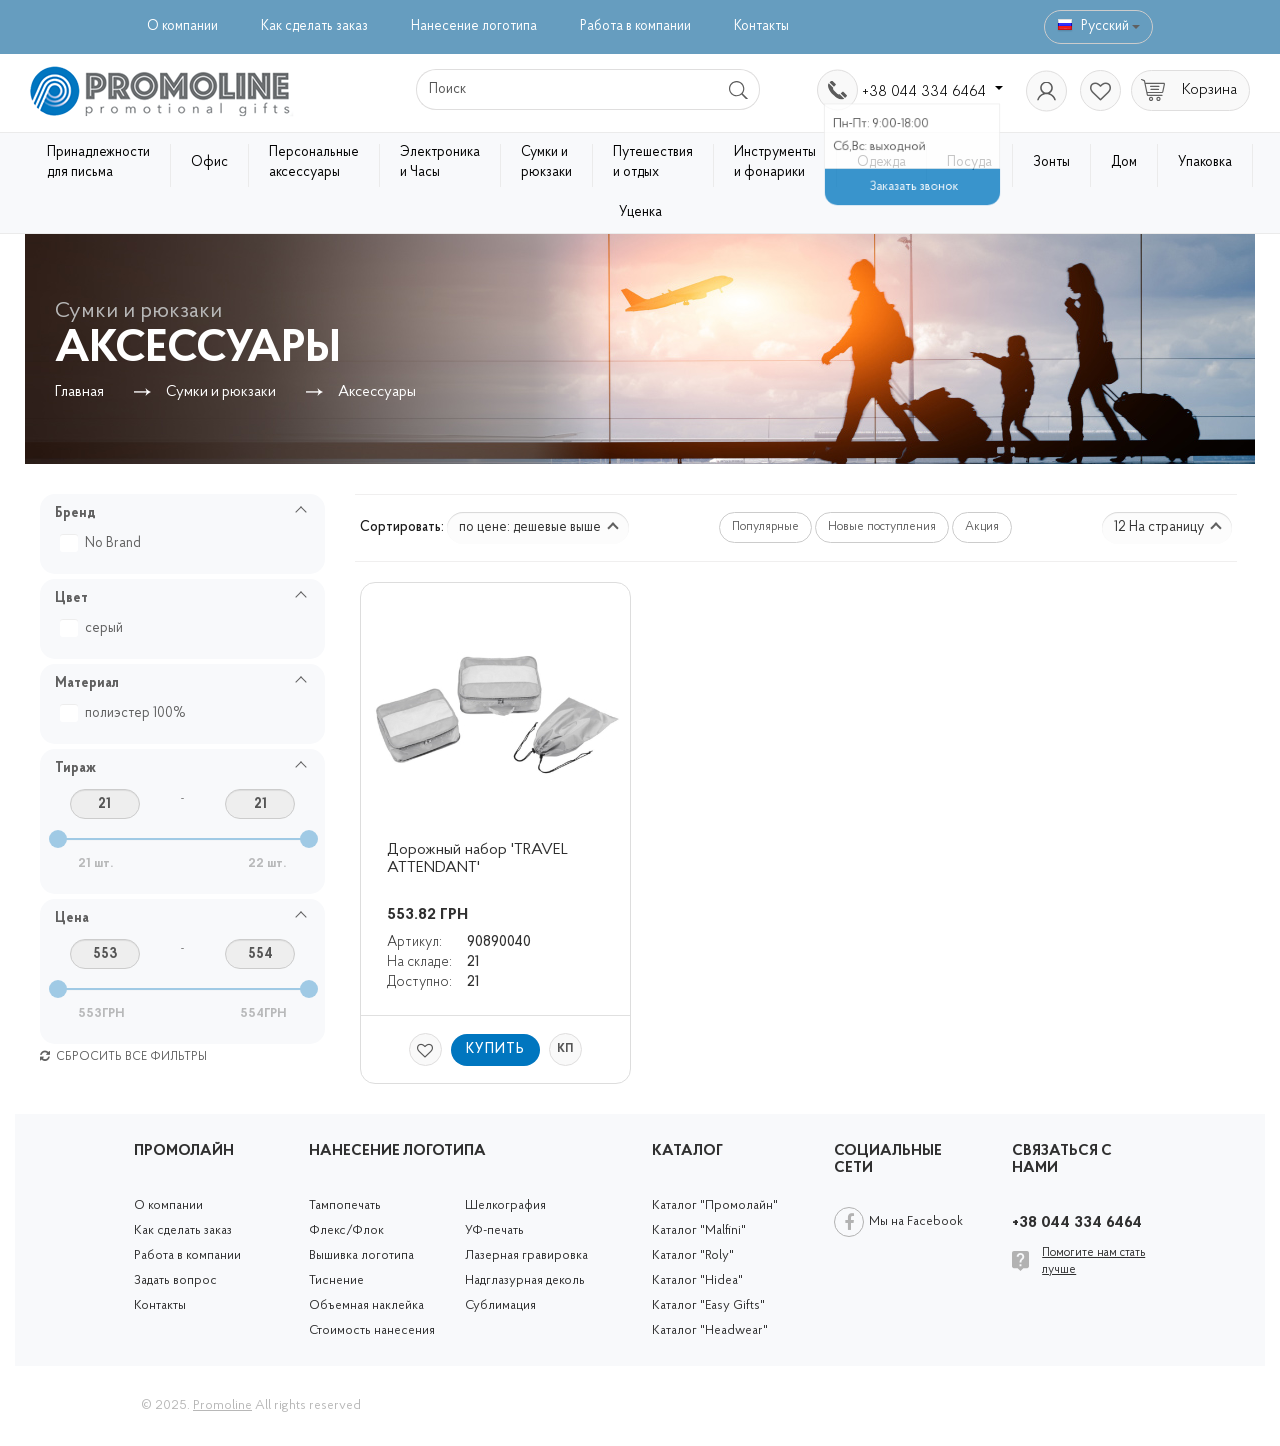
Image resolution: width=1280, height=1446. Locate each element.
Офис (209, 162)
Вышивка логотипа (361, 1255)
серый (94, 628)
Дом (1124, 162)
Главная (79, 392)
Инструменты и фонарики (775, 162)
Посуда (969, 162)
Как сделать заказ (314, 26)
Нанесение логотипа (474, 26)
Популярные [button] (765, 527)
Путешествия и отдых (653, 162)
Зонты (1051, 162)
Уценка (640, 212)
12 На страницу (1168, 527)
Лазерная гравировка (526, 1255)
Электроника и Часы (440, 162)
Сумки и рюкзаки (546, 162)
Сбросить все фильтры (123, 1057)
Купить (495, 1049)
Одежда (881, 162)
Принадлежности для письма (98, 162)
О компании (182, 26)
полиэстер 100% (125, 713)
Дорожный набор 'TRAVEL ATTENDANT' (479, 859)
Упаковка (1205, 162)
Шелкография (505, 1205)
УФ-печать (494, 1230)
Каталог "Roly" (693, 1255)
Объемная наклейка (366, 1305)
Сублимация (500, 1305)
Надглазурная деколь (525, 1280)
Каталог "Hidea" (697, 1280)
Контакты (761, 26)
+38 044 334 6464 (932, 92)
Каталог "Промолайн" (715, 1205)
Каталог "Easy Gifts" (708, 1305)
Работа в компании (635, 26)
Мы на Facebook (916, 1221)
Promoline (222, 1405)
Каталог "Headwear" (710, 1330)
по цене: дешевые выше (539, 527)
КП (565, 1049)
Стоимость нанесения (372, 1330)
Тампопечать (345, 1205)
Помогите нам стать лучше (1093, 1261)
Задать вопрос (175, 1280)
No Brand (103, 543)
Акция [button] (982, 527)
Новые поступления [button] (882, 527)
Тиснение (336, 1280)
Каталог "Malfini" (699, 1230)
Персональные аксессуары (314, 162)
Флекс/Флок (346, 1230)
